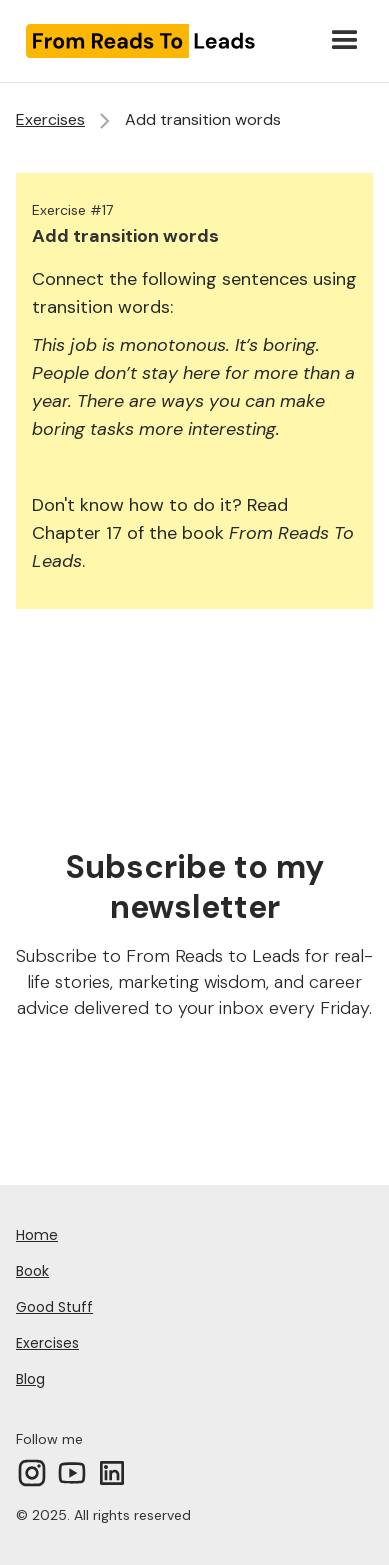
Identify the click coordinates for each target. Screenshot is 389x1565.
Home (37, 1235)
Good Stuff (54, 1307)
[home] (164, 40)
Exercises (50, 119)
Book (32, 1271)
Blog (30, 1379)
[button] (345, 41)
